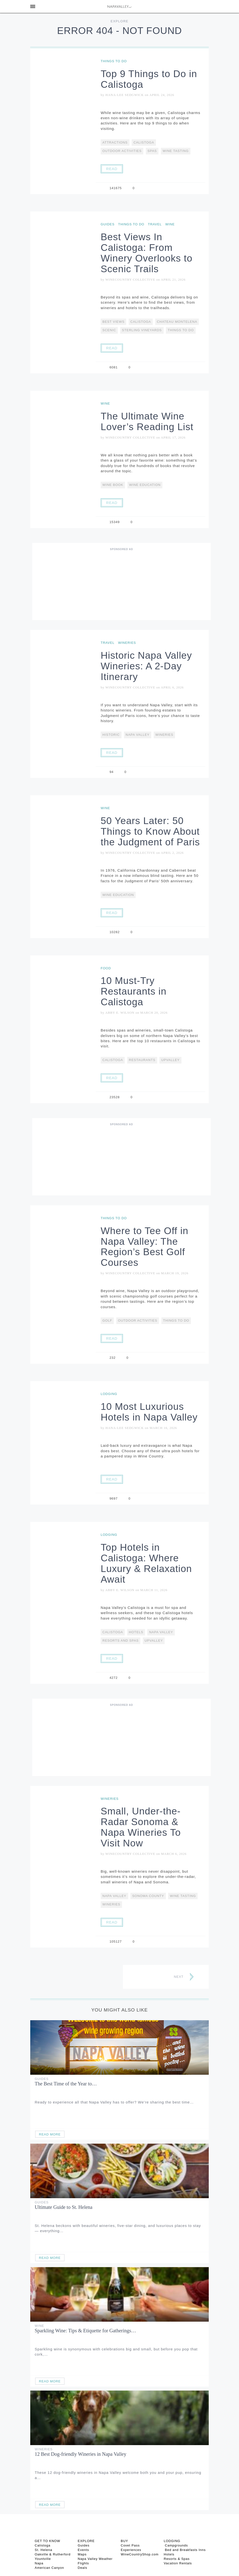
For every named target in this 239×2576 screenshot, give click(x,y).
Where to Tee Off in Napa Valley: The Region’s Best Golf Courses (144, 1246)
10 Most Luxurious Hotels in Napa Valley (149, 1411)
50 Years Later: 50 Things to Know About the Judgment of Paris (150, 831)
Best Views (113, 322)
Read (112, 169)
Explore (119, 21)
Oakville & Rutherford (53, 2554)
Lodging (109, 1394)
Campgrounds (176, 2545)
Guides (108, 224)
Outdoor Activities (122, 151)
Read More (50, 2134)
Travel (155, 224)
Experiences (131, 2550)
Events (83, 2550)
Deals (82, 2568)
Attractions (115, 142)
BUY (124, 2541)
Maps (82, 2554)
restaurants (142, 1060)
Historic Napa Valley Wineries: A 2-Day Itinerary (146, 666)
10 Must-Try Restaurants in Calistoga (133, 991)
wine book (112, 485)
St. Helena (43, 2550)
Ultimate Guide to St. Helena (63, 2207)
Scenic (109, 330)
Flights (83, 2563)
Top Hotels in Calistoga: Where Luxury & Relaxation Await (146, 1563)
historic (111, 735)
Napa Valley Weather (95, 2559)
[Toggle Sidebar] (32, 6)
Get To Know (47, 2541)
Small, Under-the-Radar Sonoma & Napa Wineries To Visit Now (141, 1827)
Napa (39, 2563)
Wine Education (145, 485)
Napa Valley (138, 735)
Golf (107, 1320)
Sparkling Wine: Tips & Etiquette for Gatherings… (85, 2330)
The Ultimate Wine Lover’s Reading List (147, 421)
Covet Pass (130, 2545)
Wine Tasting (176, 151)
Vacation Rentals (178, 2563)
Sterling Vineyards (142, 330)
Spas (152, 151)
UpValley (170, 1060)
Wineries (127, 643)
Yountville (43, 2559)
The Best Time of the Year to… (66, 2083)
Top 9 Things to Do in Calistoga (149, 79)
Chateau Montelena (177, 322)
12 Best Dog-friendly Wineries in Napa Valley (80, 2454)
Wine (170, 224)
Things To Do (114, 61)
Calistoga (143, 142)
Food (106, 968)
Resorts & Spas (177, 2559)
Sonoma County (148, 1896)
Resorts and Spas (120, 1640)
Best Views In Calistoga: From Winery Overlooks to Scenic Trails (146, 253)
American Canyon (49, 2568)
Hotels (136, 1632)
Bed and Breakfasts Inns (185, 2550)
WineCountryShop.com (140, 2554)
